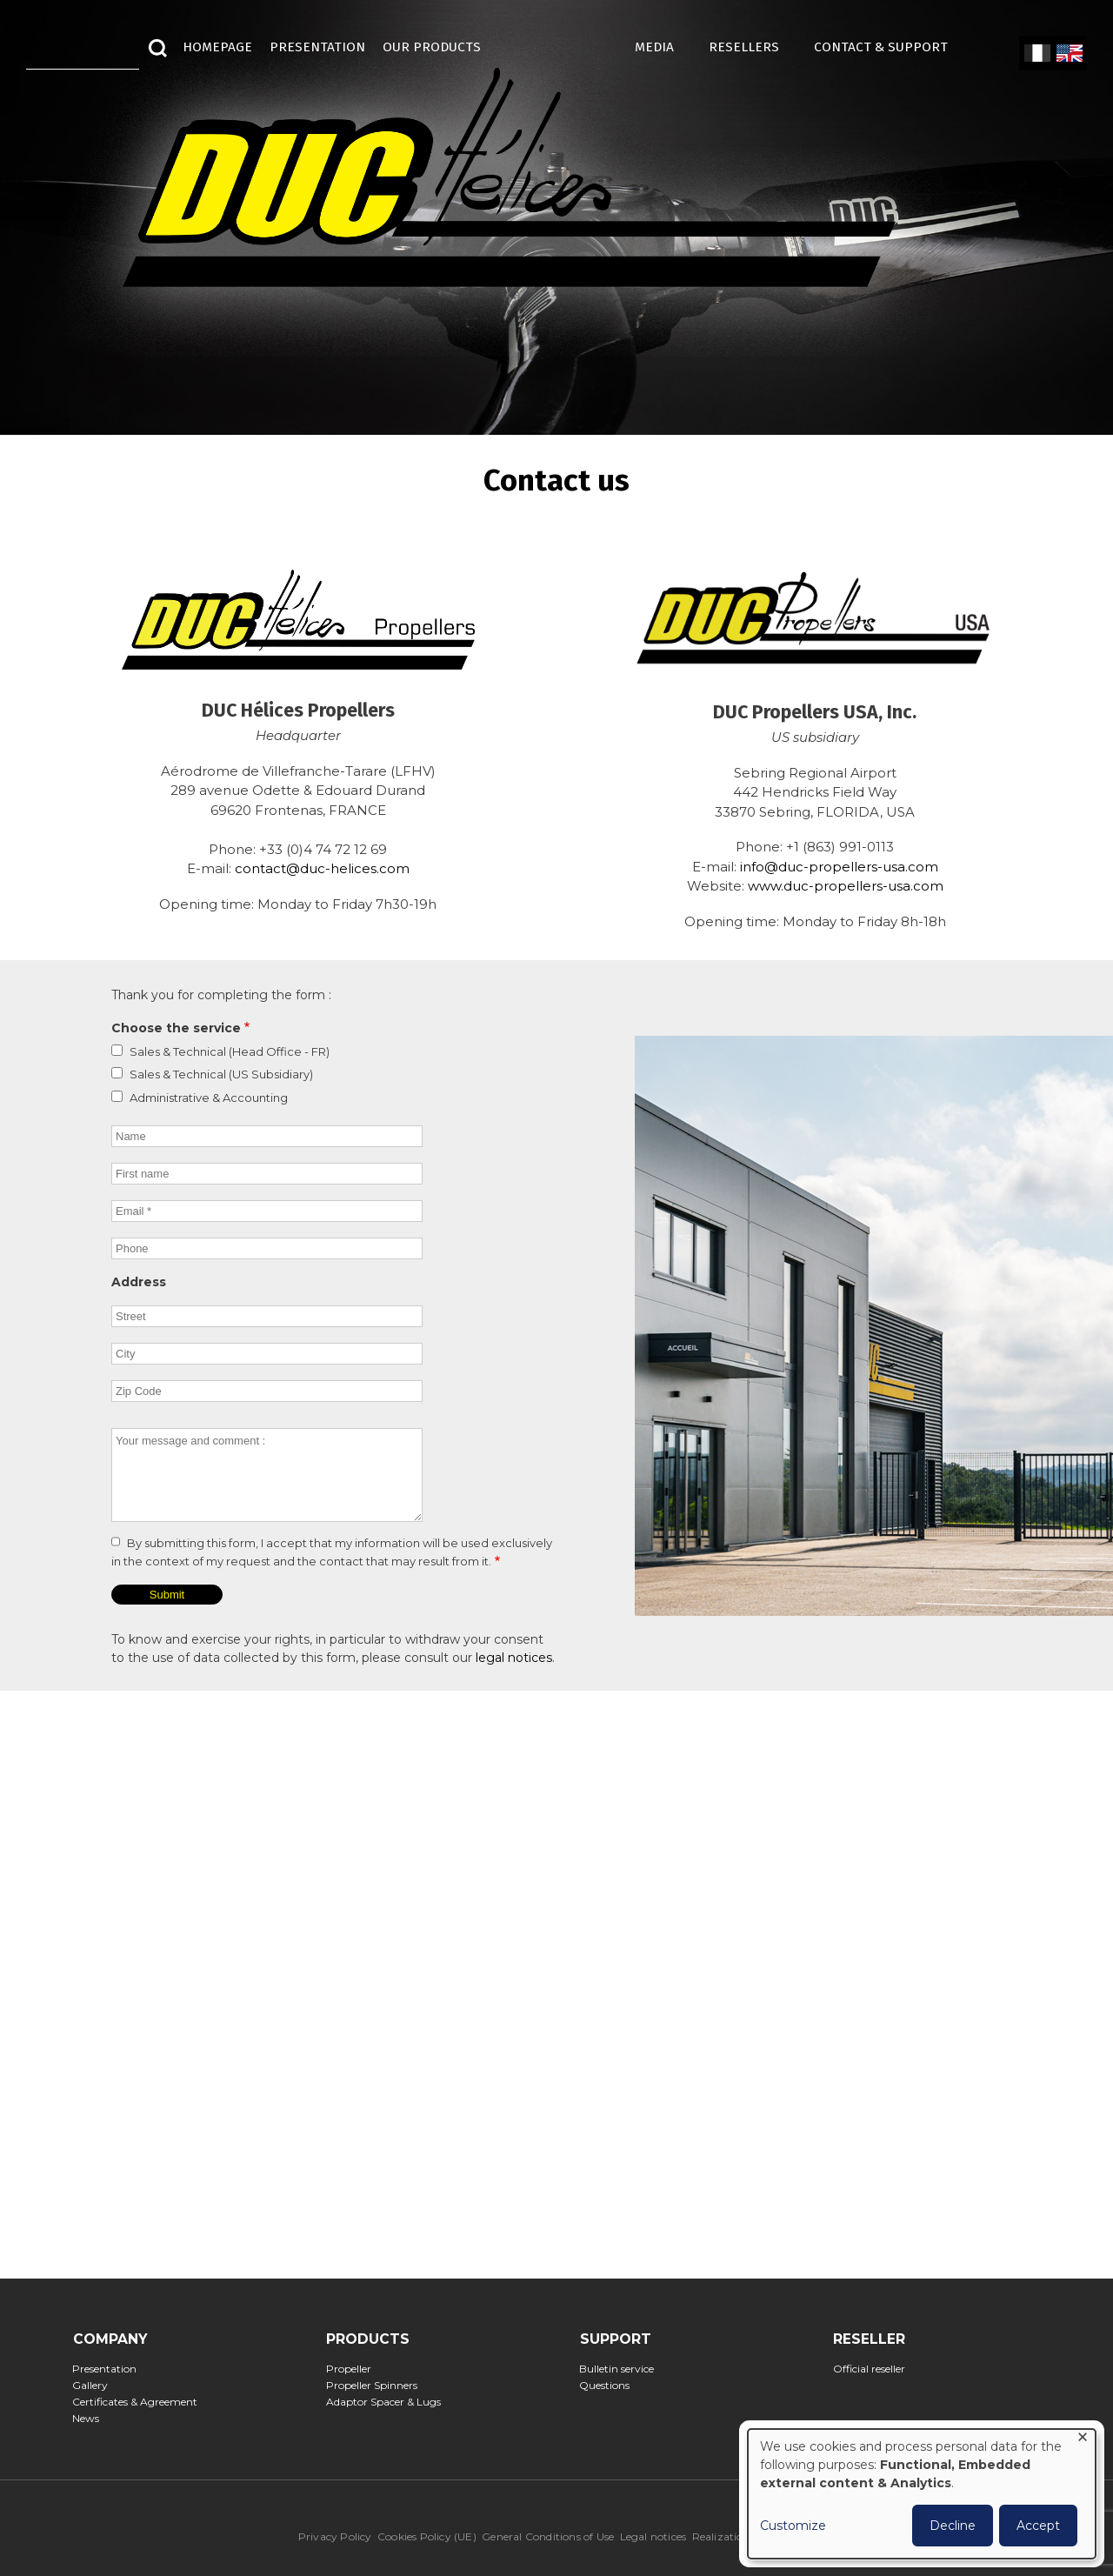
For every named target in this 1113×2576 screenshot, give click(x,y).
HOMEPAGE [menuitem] (217, 47)
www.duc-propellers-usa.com (845, 886)
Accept (1038, 2525)
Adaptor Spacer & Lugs (388, 2401)
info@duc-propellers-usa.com (839, 866)
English (1067, 54)
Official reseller (873, 2368)
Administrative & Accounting (209, 1097)
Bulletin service (622, 2368)
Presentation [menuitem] (317, 47)
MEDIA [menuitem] (663, 47)
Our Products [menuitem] (432, 47)
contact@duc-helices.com (322, 868)
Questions (610, 2385)
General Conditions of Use (548, 2536)
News (91, 2418)
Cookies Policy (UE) (427, 2536)
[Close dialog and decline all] (1083, 2440)
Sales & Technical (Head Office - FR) (230, 1051)
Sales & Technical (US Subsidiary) (221, 1074)
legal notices (514, 1657)
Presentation (110, 2368)
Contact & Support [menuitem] (889, 47)
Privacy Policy (335, 2536)
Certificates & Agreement (140, 2401)
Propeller (353, 2368)
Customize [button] (793, 2525)
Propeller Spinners (377, 2385)
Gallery (95, 2385)
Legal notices (653, 2536)
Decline (953, 2525)
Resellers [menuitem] (752, 47)
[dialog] (922, 2494)
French (1037, 54)
